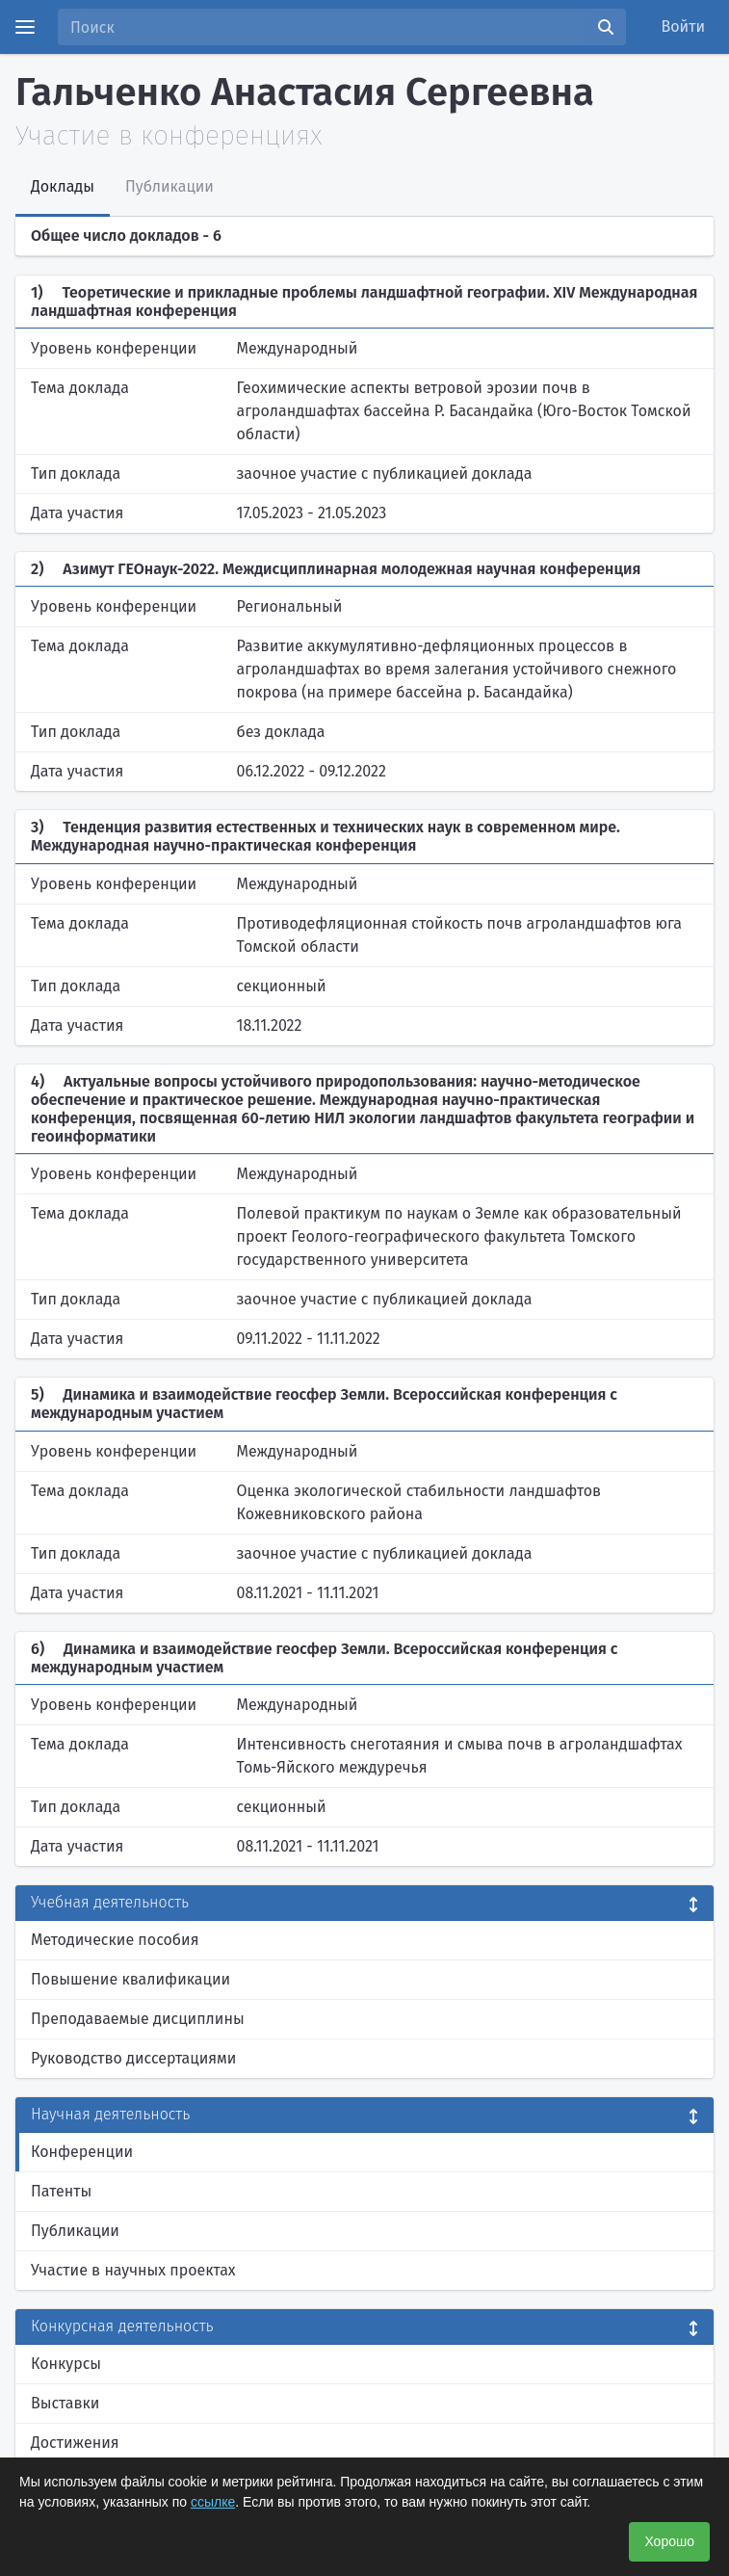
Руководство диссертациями (133, 2058)
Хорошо (669, 2541)
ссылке (213, 2502)
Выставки (65, 2403)
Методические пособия (115, 1940)
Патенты (61, 2191)
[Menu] (25, 27)
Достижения (75, 2442)
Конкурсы (66, 2363)
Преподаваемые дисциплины (138, 2019)
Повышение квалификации (130, 1979)
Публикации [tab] (169, 186)
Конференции (82, 2151)
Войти (684, 26)
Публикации (75, 2230)
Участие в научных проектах (133, 2270)
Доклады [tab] (62, 186)
